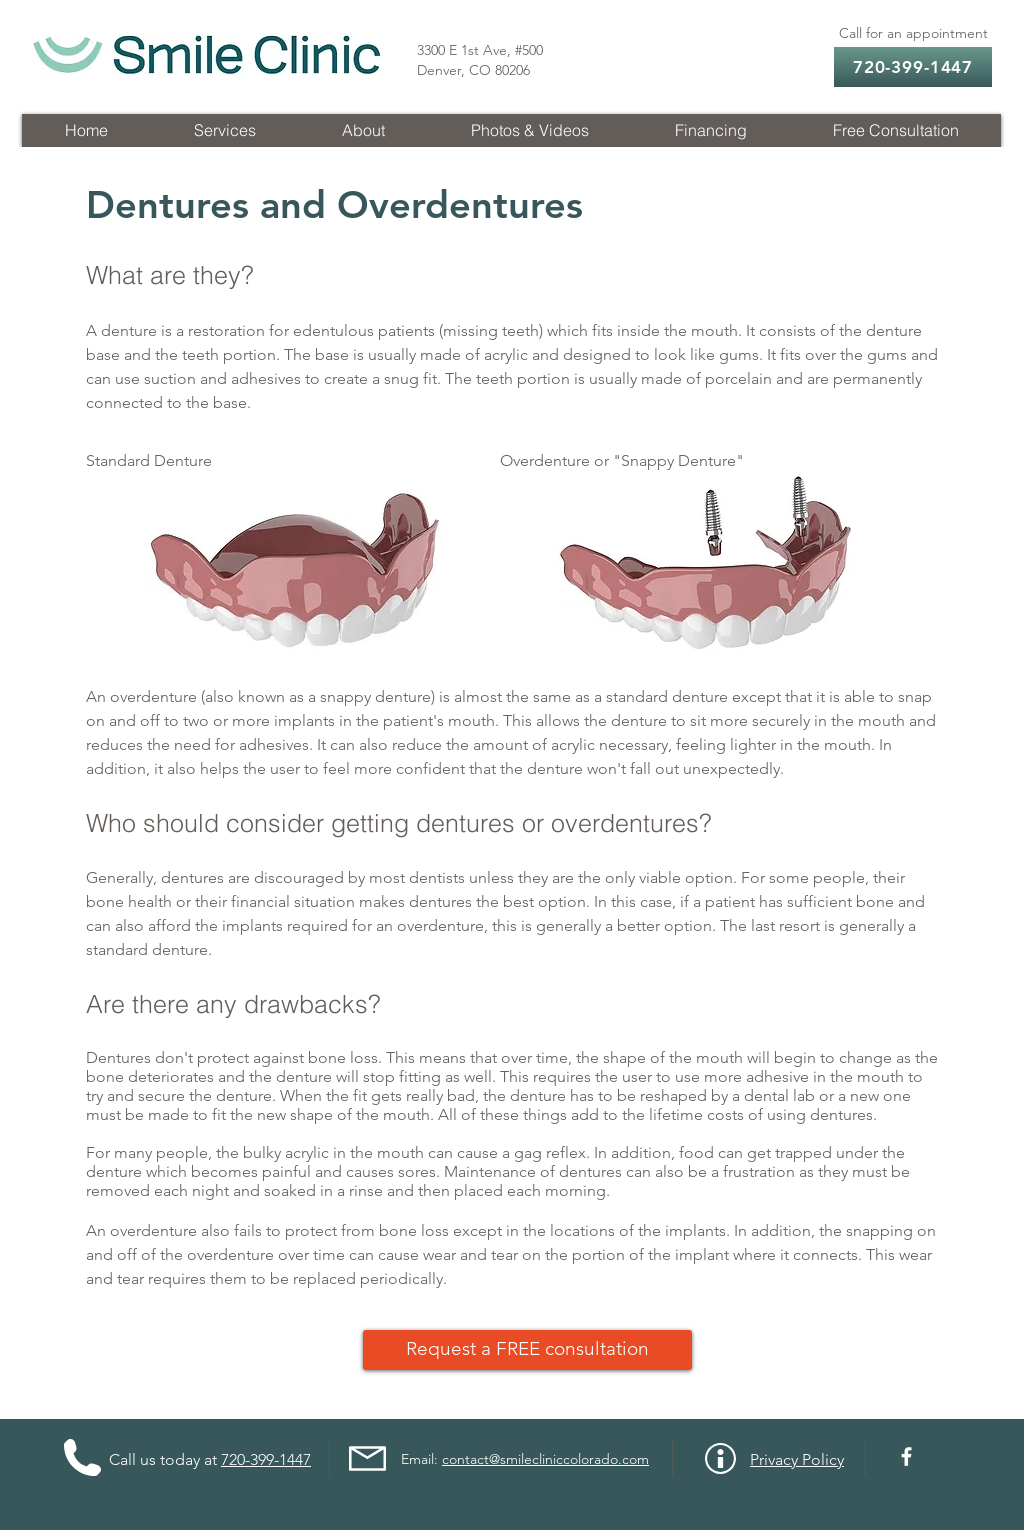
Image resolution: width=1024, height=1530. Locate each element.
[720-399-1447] (913, 67)
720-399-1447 (266, 1459)
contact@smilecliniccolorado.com (545, 1459)
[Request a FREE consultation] (527, 1350)
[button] (224, 130)
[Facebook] (906, 1456)
